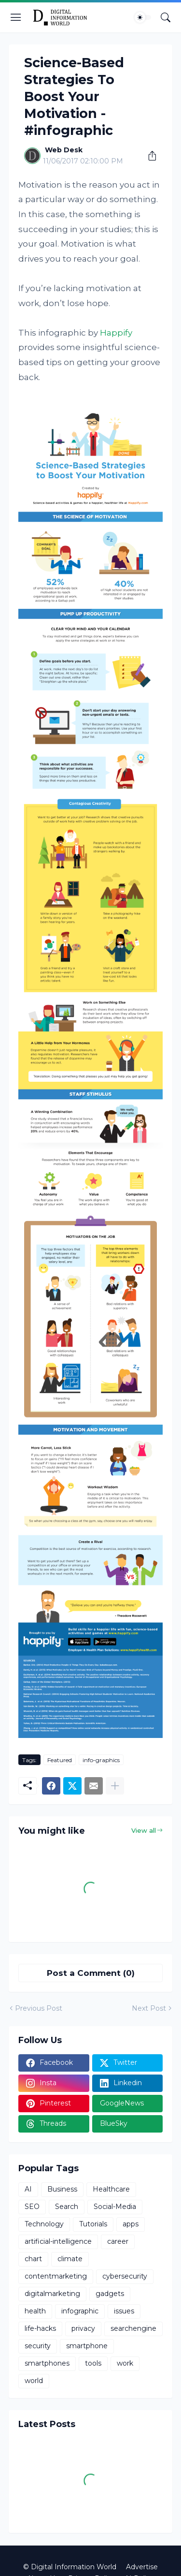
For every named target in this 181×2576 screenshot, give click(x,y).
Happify (116, 333)
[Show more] (115, 1786)
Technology (44, 2224)
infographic (79, 2311)
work (125, 2363)
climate (70, 2258)
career (117, 2241)
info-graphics (101, 1760)
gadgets (110, 2293)
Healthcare (111, 2189)
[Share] (148, 155)
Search (66, 2206)
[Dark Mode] (143, 17)
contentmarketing (56, 2276)
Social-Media (115, 2206)
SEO (32, 2206)
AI (28, 2189)
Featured (59, 1760)
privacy (83, 2328)
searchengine (133, 2328)
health (35, 2311)
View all (143, 1830)
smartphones (47, 2363)
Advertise (142, 2566)
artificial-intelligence (58, 2241)
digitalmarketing (52, 2293)
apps (131, 2224)
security (38, 2345)
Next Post (149, 2008)
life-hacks (40, 2328)
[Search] (165, 17)
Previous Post (38, 2008)
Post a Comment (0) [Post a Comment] (91, 1973)
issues (124, 2311)
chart (33, 2258)
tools (93, 2363)
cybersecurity (124, 2276)
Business (62, 2189)
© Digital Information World (69, 2566)
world (34, 2380)
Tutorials (93, 2224)
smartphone (87, 2345)
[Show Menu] (16, 17)
